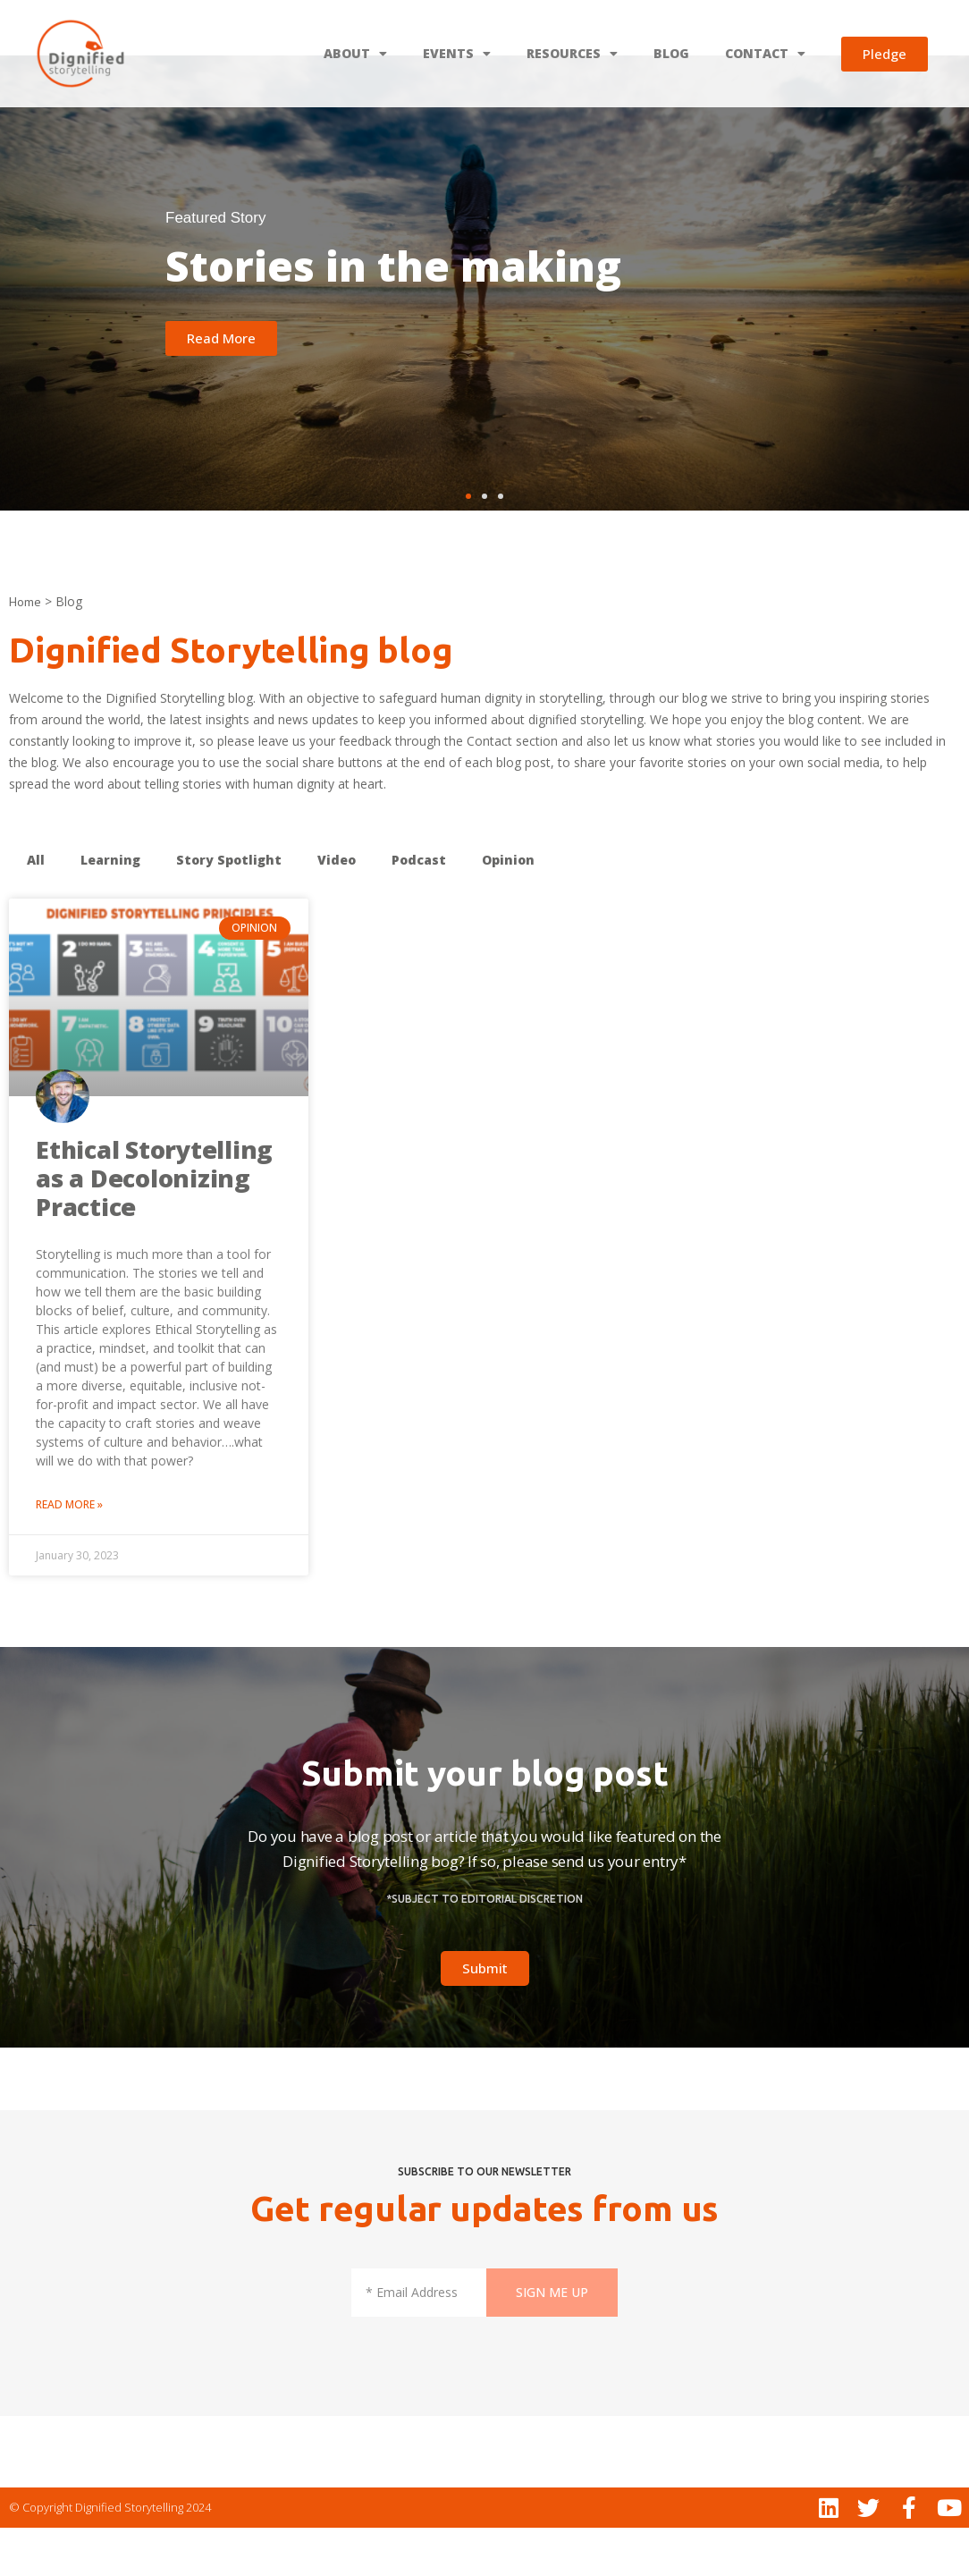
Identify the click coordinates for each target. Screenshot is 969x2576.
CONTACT (765, 53)
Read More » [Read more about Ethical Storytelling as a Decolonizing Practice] (69, 1552)
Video (336, 907)
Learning (110, 907)
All (36, 907)
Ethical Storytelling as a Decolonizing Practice (154, 1226)
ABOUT (355, 53)
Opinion (508, 907)
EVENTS (457, 53)
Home (25, 650)
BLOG (671, 53)
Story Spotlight (229, 907)
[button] (468, 544)
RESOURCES (572, 53)
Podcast (419, 907)
